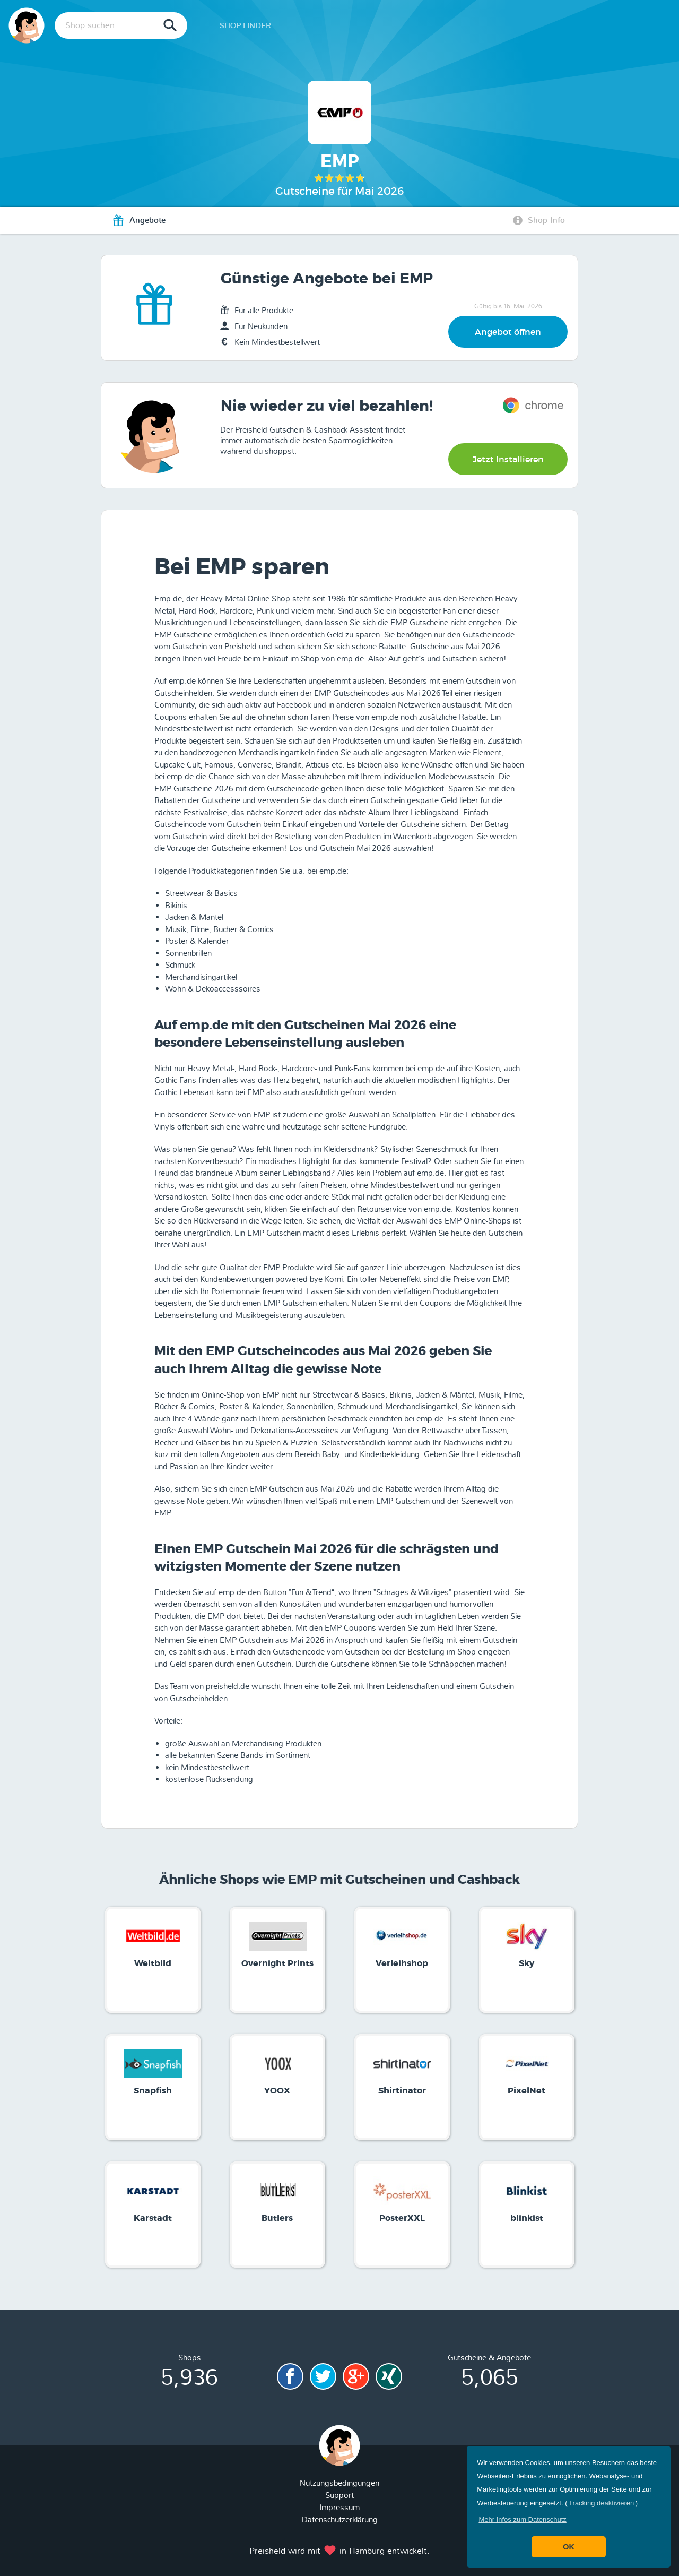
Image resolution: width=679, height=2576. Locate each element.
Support (339, 2495)
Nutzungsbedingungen (339, 2483)
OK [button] (568, 2547)
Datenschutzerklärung (340, 2519)
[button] (522, 2519)
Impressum (339, 2507)
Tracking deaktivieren (601, 2503)
